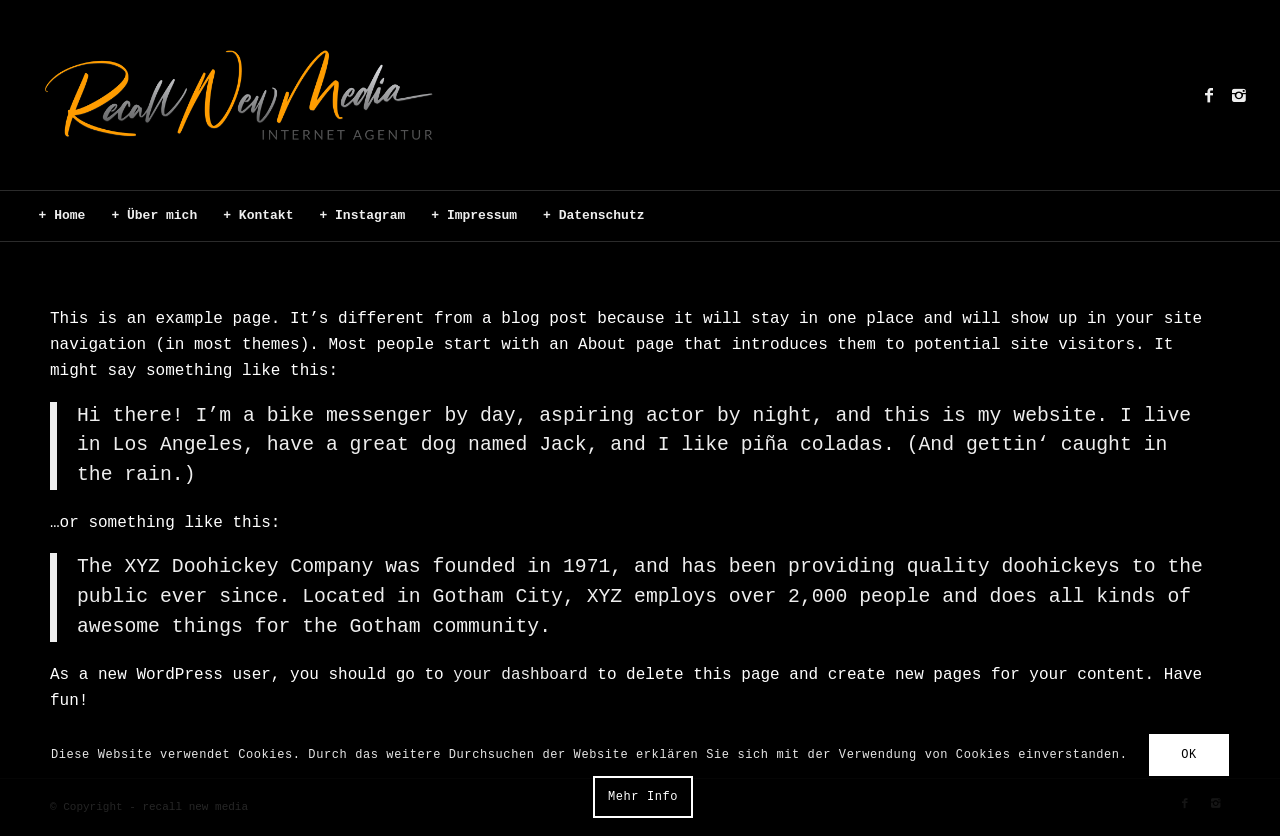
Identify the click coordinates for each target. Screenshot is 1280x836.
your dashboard (520, 675)
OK (1189, 755)
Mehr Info (643, 797)
